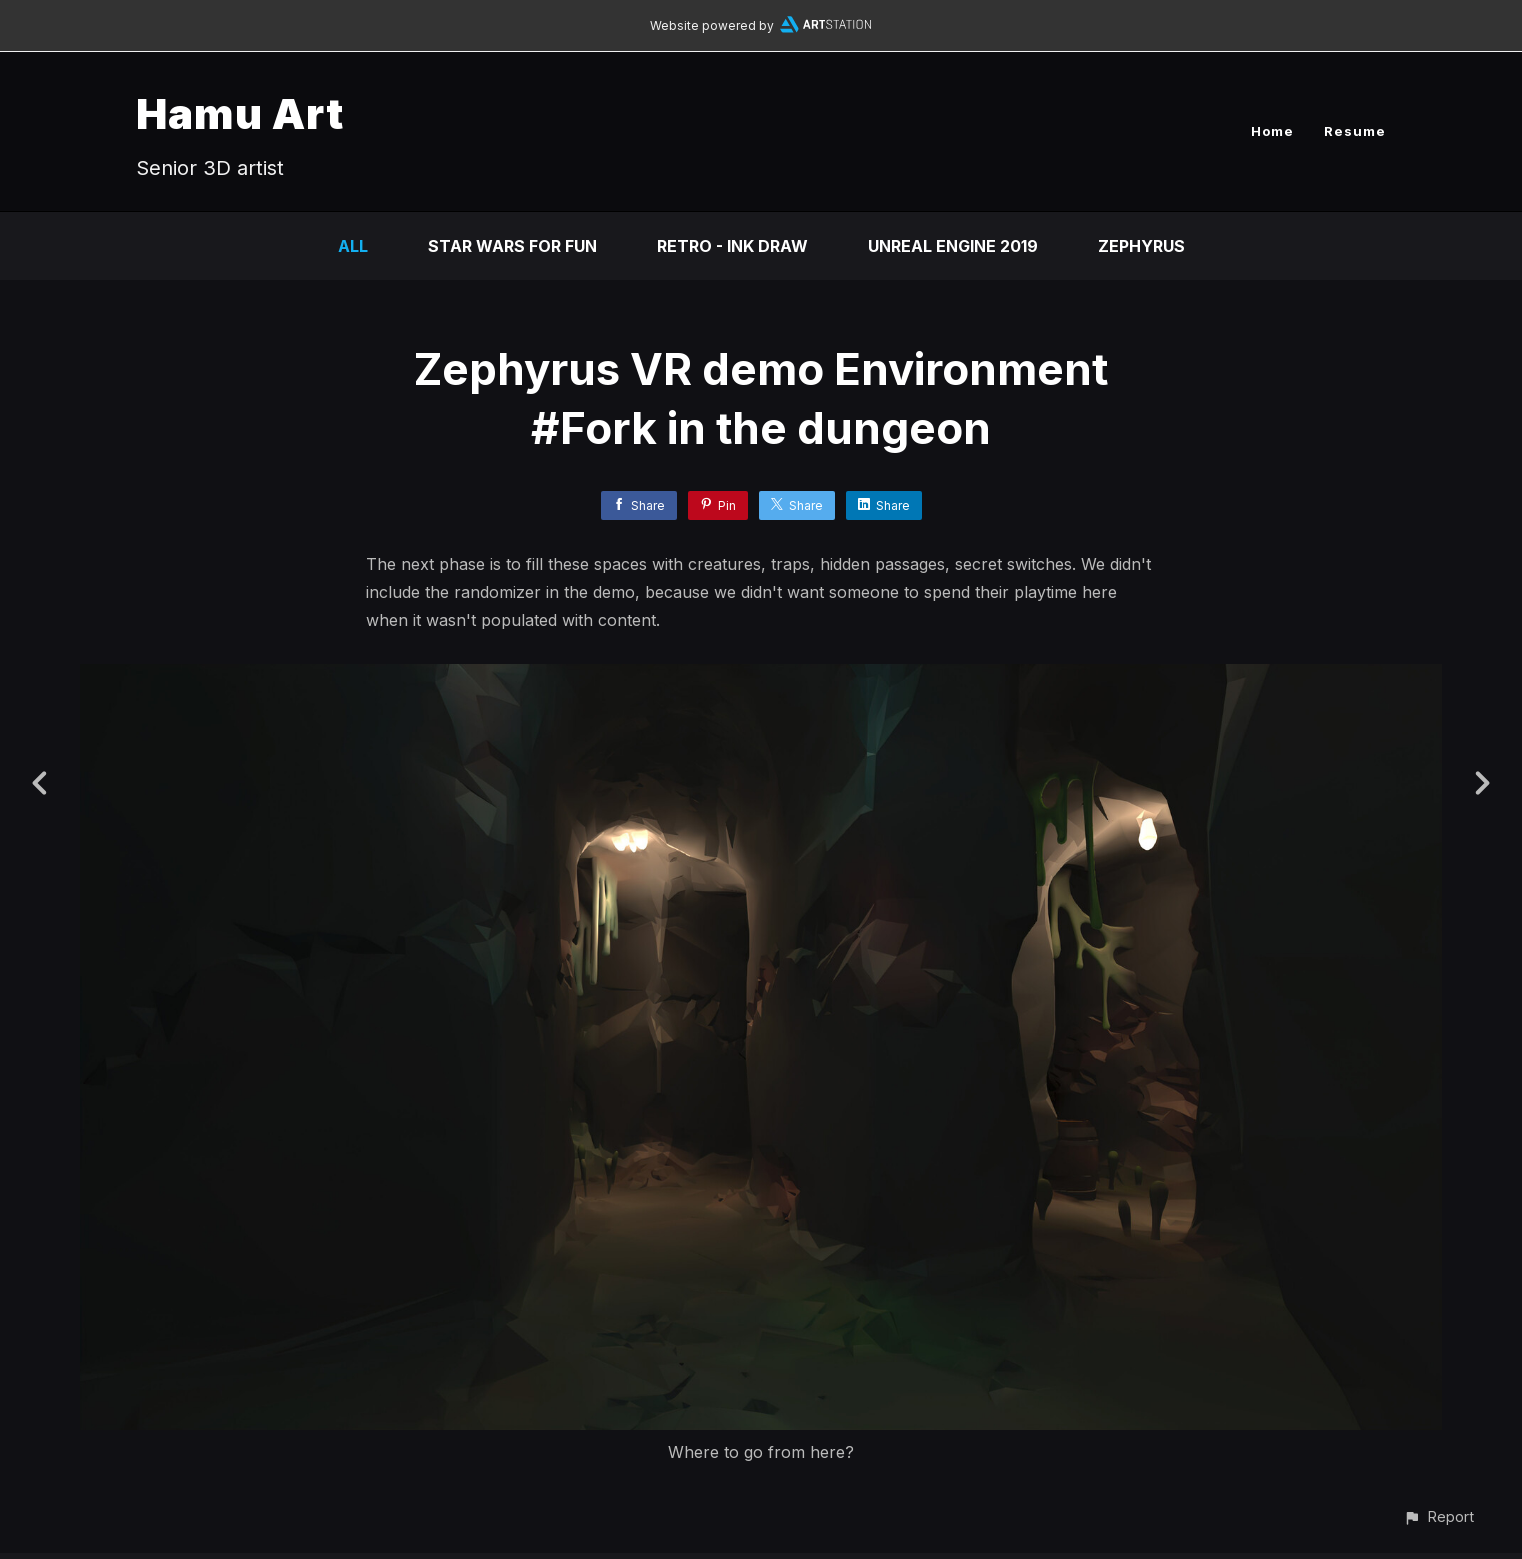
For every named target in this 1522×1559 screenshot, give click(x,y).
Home (1272, 131)
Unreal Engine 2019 (953, 246)
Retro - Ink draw (732, 246)
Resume (1355, 131)
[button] (1438, 1516)
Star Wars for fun (512, 246)
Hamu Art (240, 113)
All (353, 246)
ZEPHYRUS (1141, 246)
